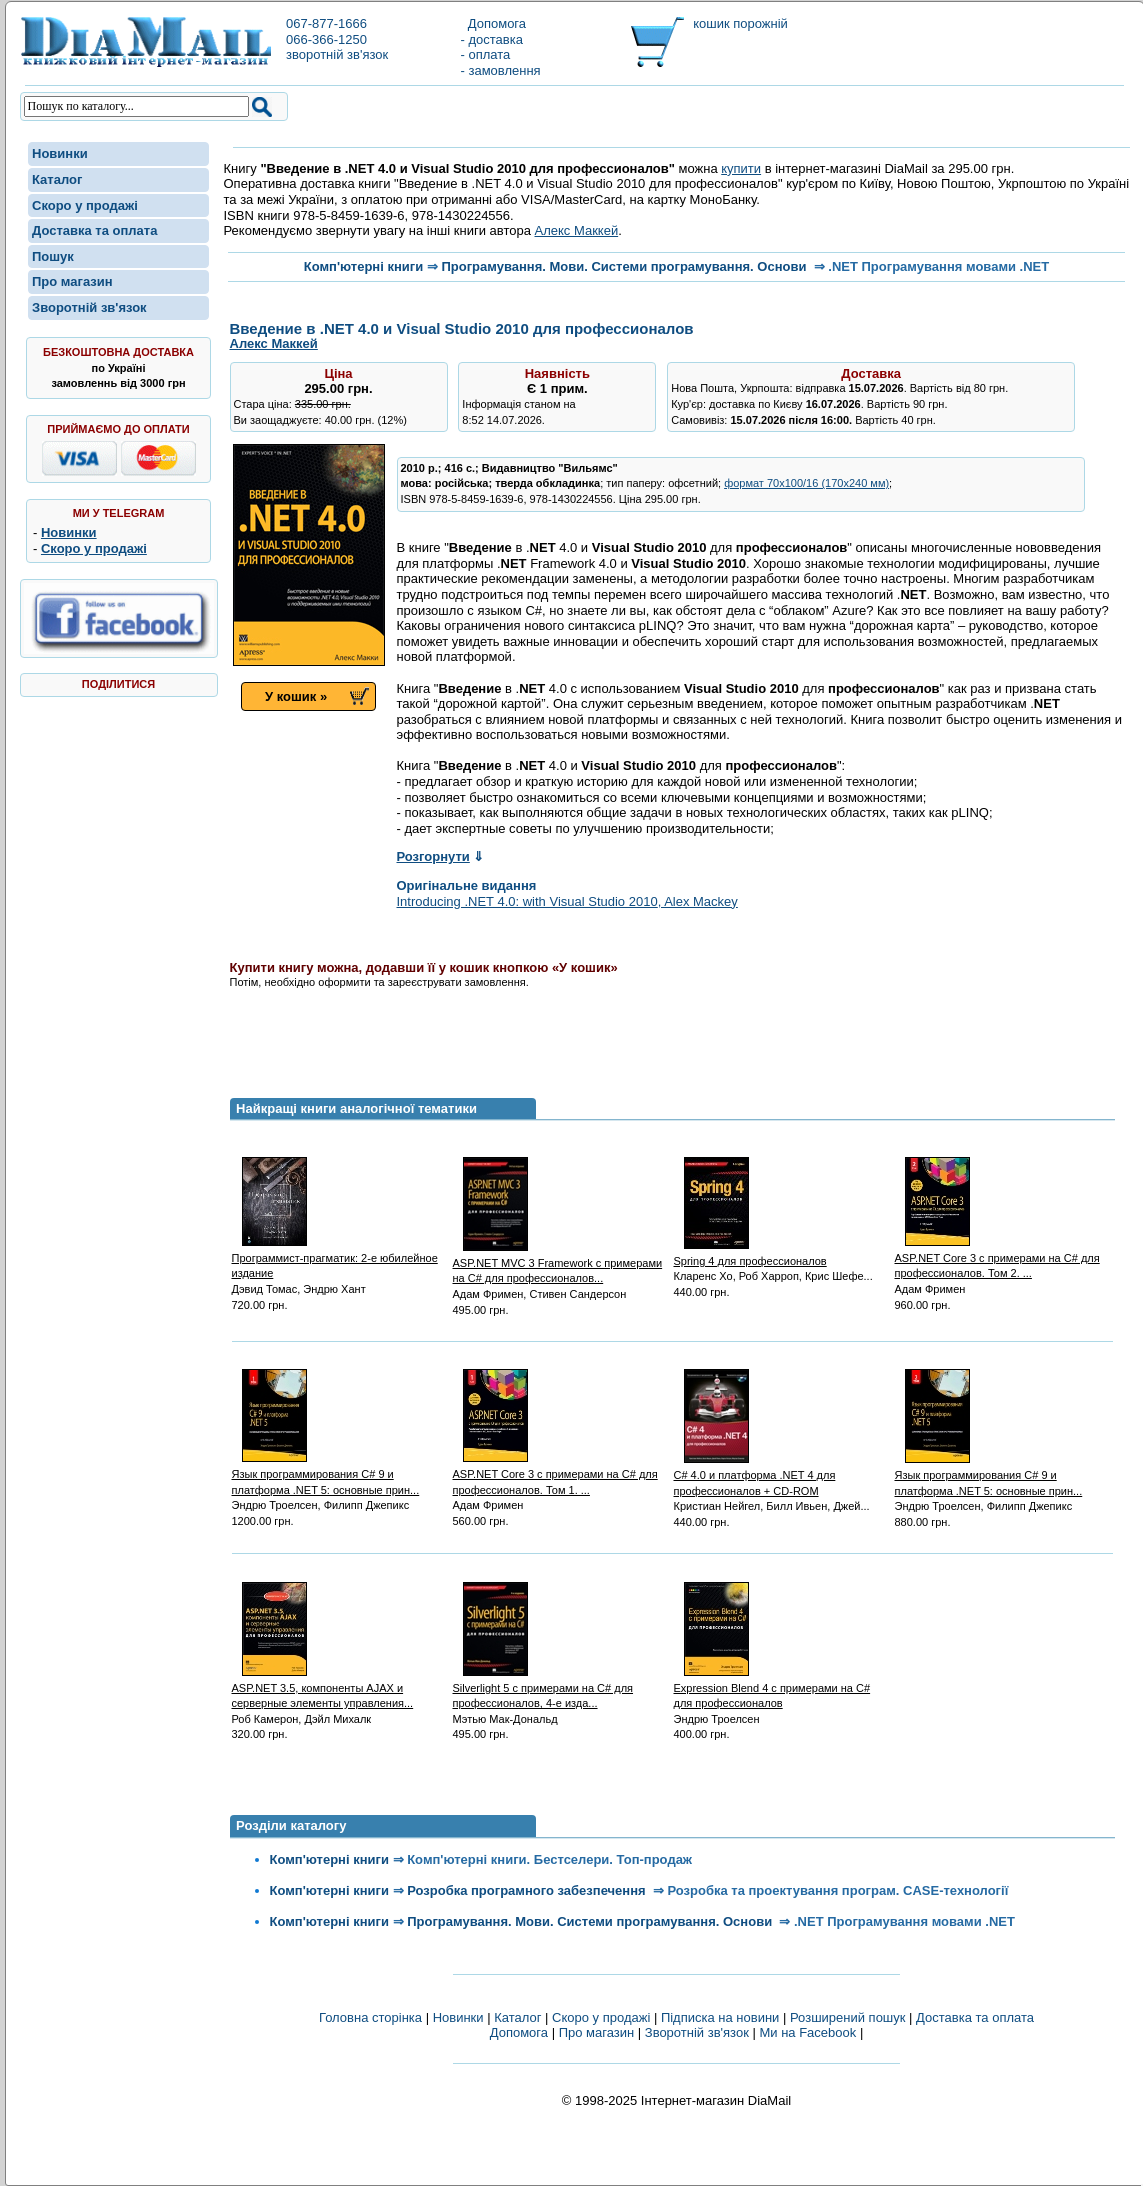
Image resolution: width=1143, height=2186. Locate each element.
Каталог (57, 179)
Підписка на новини (722, 2017)
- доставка (492, 39)
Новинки (60, 153)
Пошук (53, 256)
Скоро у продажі (85, 205)
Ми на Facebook (807, 2032)
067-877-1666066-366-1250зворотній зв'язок (337, 39)
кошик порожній (740, 23)
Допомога (494, 23)
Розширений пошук (848, 2017)
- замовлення (501, 70)
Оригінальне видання (467, 885)
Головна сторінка (370, 2017)
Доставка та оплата (94, 230)
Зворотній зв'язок (89, 307)
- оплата (486, 54)
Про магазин (72, 281)
